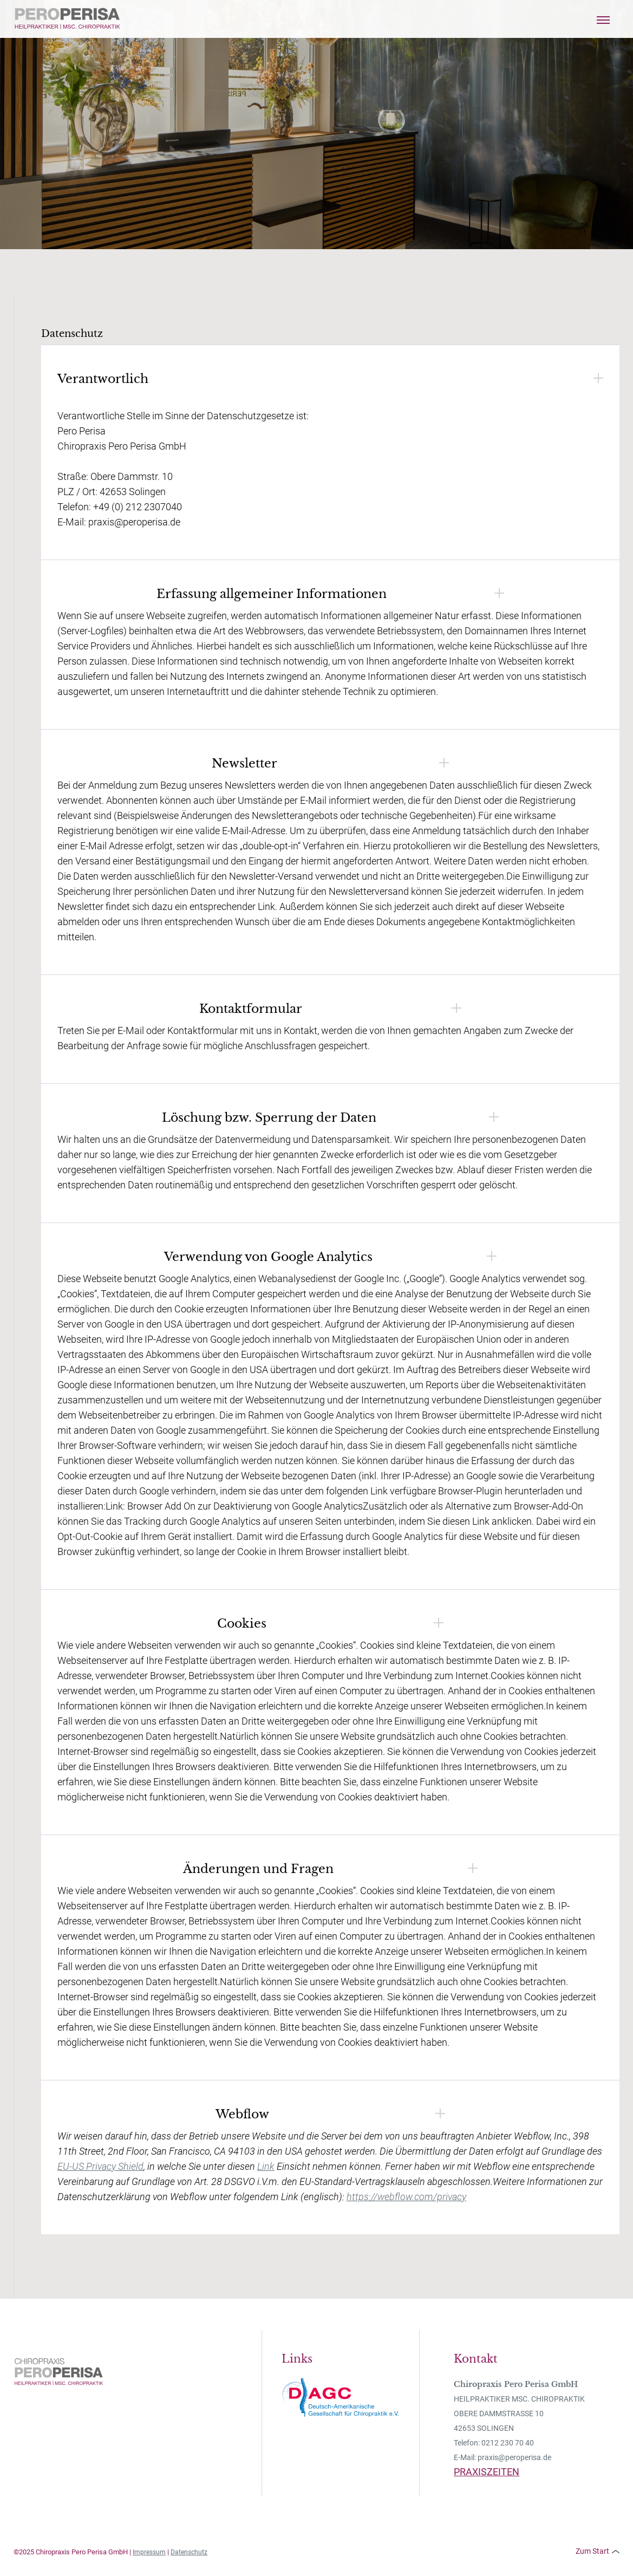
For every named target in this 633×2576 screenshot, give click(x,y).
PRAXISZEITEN (486, 2472)
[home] (68, 19)
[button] (603, 19)
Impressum (149, 2552)
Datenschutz (189, 2552)
